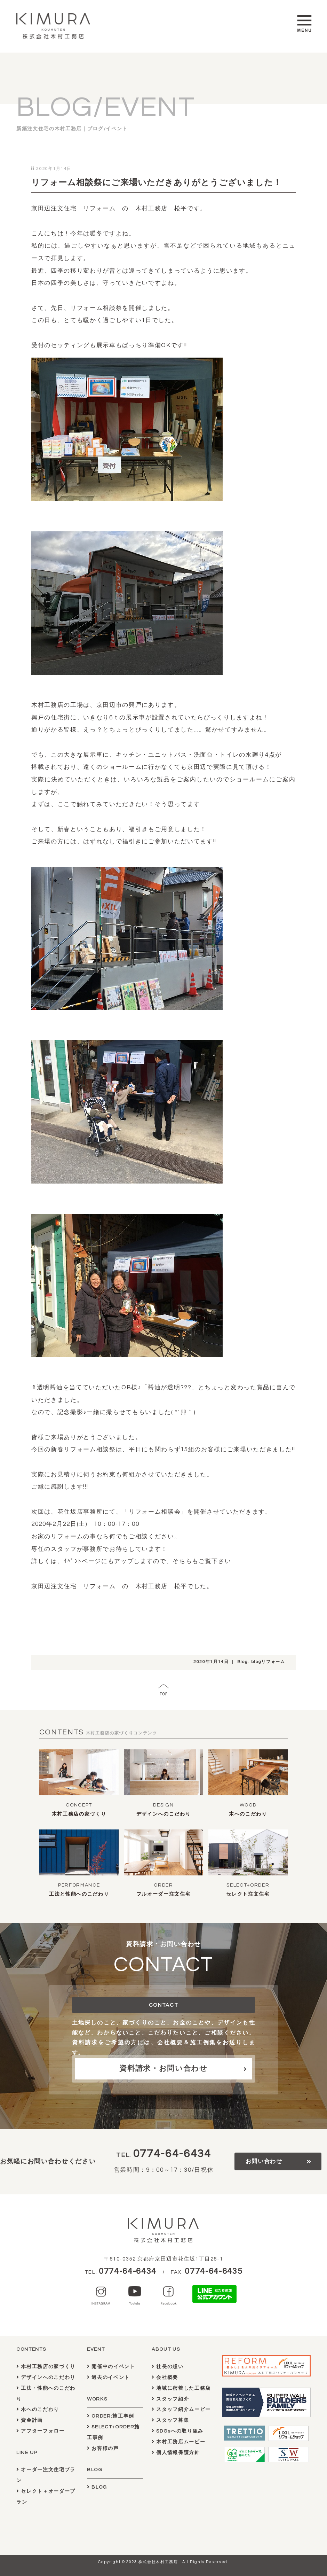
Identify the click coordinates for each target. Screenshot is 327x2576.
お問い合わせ (264, 2161)
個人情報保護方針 (176, 2452)
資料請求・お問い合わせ (163, 2068)
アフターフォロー (40, 2431)
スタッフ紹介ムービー (181, 2409)
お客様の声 (103, 2448)
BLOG (97, 2487)
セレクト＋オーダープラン (45, 2497)
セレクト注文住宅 (248, 1894)
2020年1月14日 (211, 1662)
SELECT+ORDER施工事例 (113, 2432)
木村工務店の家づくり (79, 1814)
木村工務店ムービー (178, 2441)
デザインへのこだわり (163, 1814)
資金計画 (29, 2420)
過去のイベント (108, 2377)
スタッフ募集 (170, 2420)
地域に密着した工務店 (181, 2388)
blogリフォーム (268, 1662)
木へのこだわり (248, 1814)
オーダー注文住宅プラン (45, 2475)
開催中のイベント (111, 2366)
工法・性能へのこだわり (45, 2394)
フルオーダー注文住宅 (163, 1894)
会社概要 (165, 2377)
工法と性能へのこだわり (79, 1894)
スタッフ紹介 (170, 2399)
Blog (242, 1662)
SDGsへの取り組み (178, 2431)
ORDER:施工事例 (110, 2416)
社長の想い (168, 2366)
